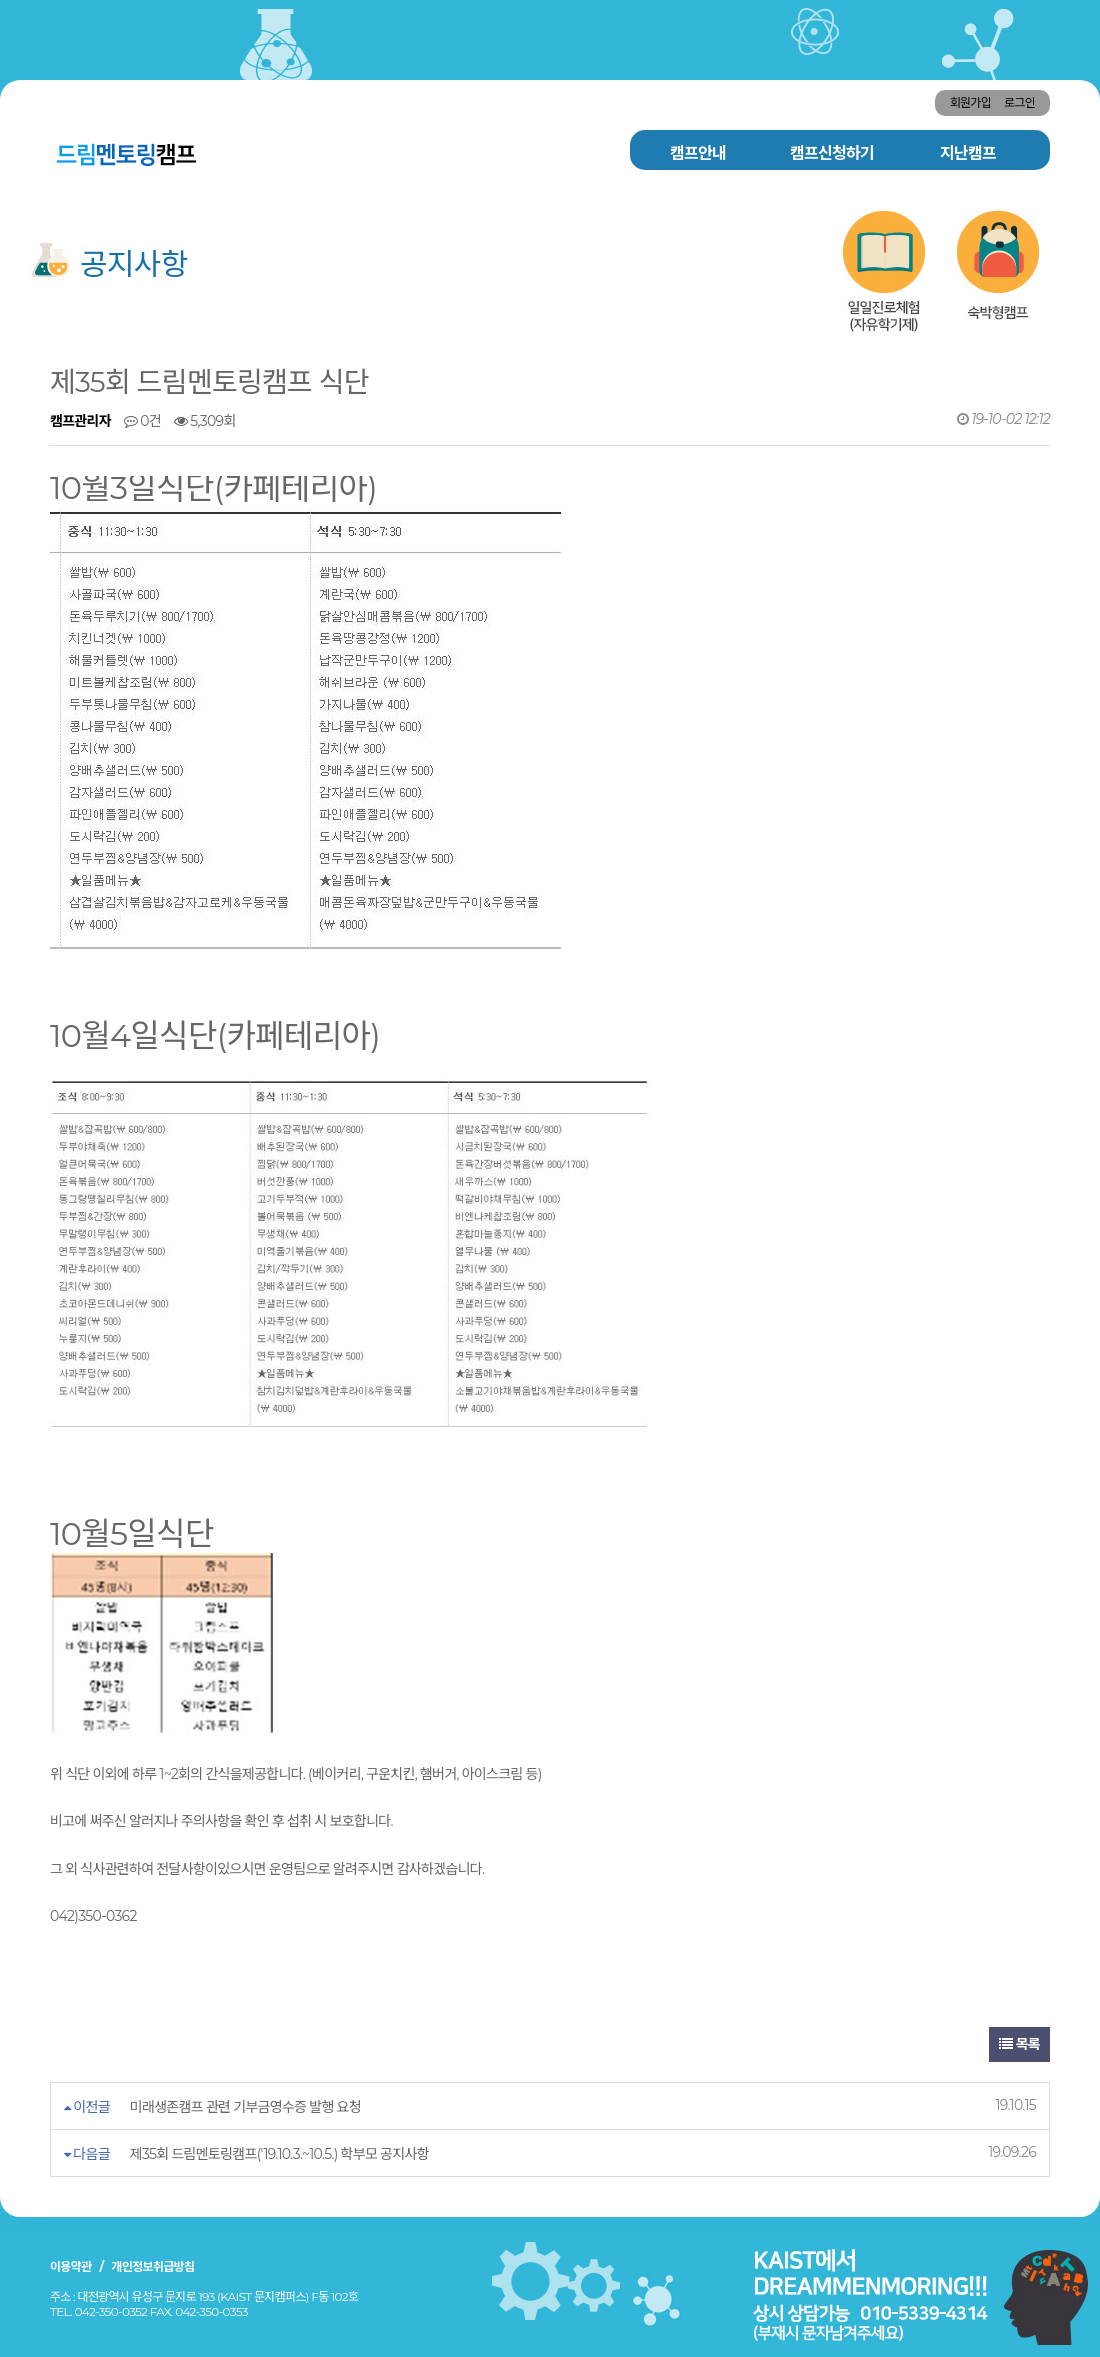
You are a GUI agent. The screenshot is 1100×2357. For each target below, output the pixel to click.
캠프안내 (698, 153)
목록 (1019, 2044)
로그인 (1019, 102)
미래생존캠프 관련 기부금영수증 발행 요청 (245, 2107)
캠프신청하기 (832, 153)
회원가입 (970, 102)
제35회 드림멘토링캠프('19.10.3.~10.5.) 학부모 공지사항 (279, 2154)
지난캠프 (968, 153)
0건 (142, 421)
